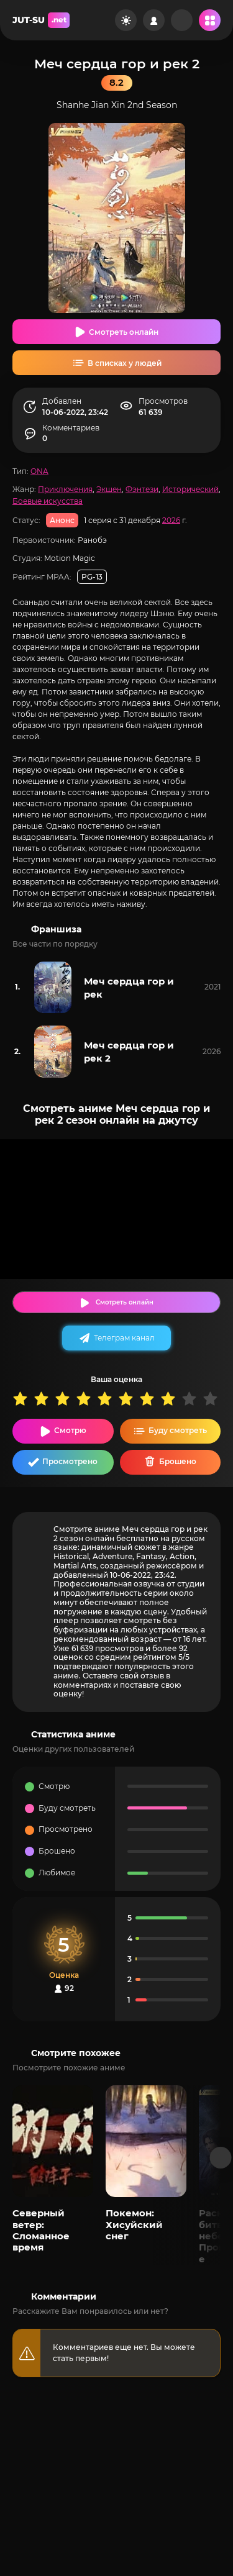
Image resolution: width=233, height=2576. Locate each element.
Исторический (190, 489)
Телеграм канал (124, 1337)
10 (213, 1398)
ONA (39, 471)
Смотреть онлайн (123, 332)
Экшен (109, 489)
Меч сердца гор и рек (129, 987)
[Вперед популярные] (221, 2158)
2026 (171, 519)
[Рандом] (182, 20)
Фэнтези (142, 489)
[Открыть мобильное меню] (210, 20)
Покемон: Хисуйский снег (134, 2224)
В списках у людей (125, 363)
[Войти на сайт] (154, 20)
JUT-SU (41, 20)
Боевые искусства (47, 501)
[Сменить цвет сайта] (126, 20)
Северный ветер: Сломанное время (41, 2230)
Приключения (65, 489)
